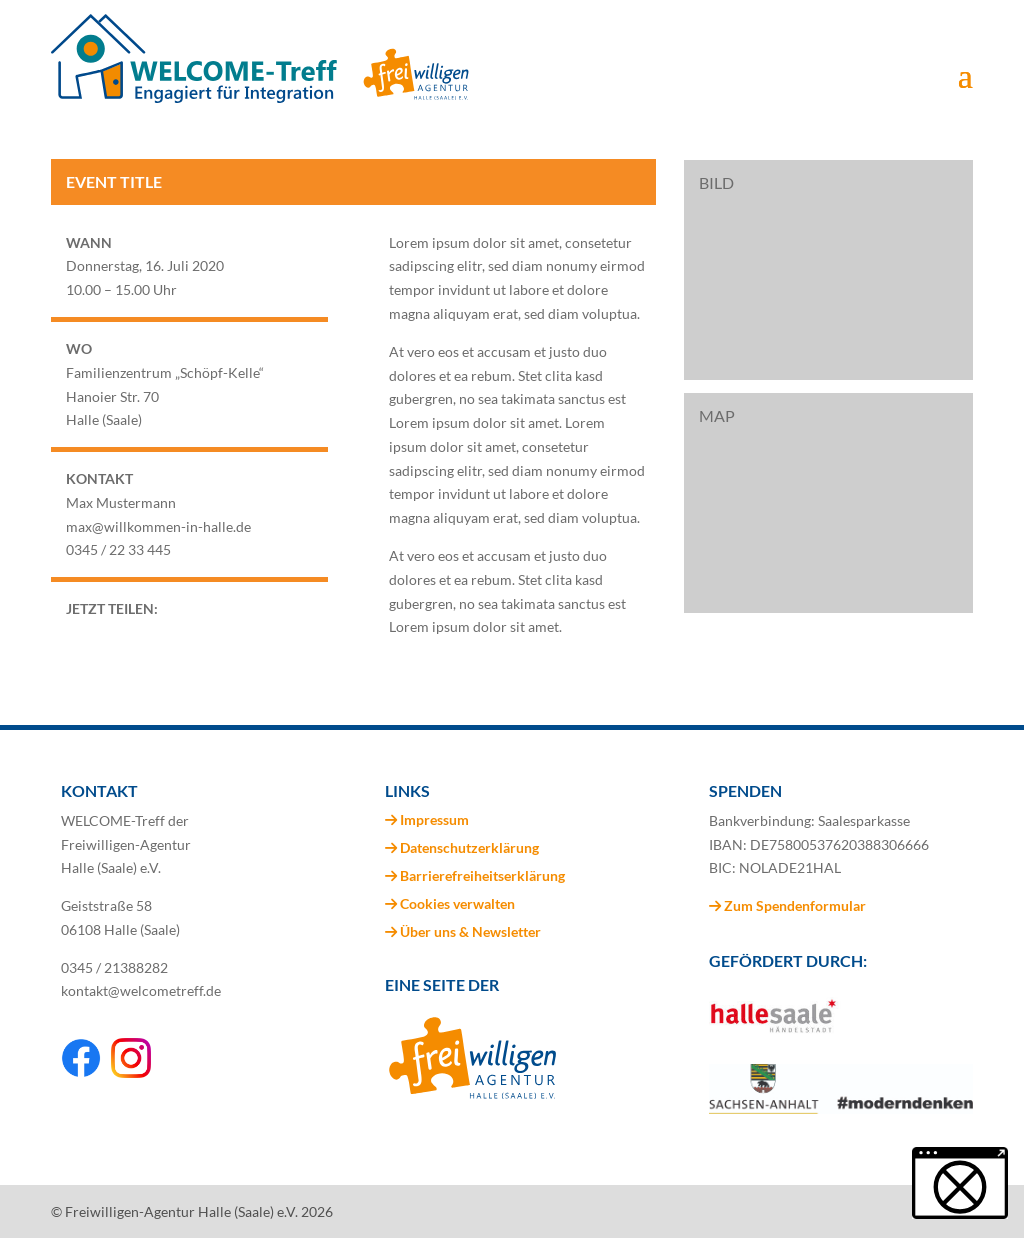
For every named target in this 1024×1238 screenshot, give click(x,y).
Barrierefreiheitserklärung (482, 875)
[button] (960, 1183)
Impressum (434, 819)
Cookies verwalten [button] (457, 903)
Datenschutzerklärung (469, 847)
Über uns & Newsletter (470, 931)
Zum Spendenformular (787, 905)
